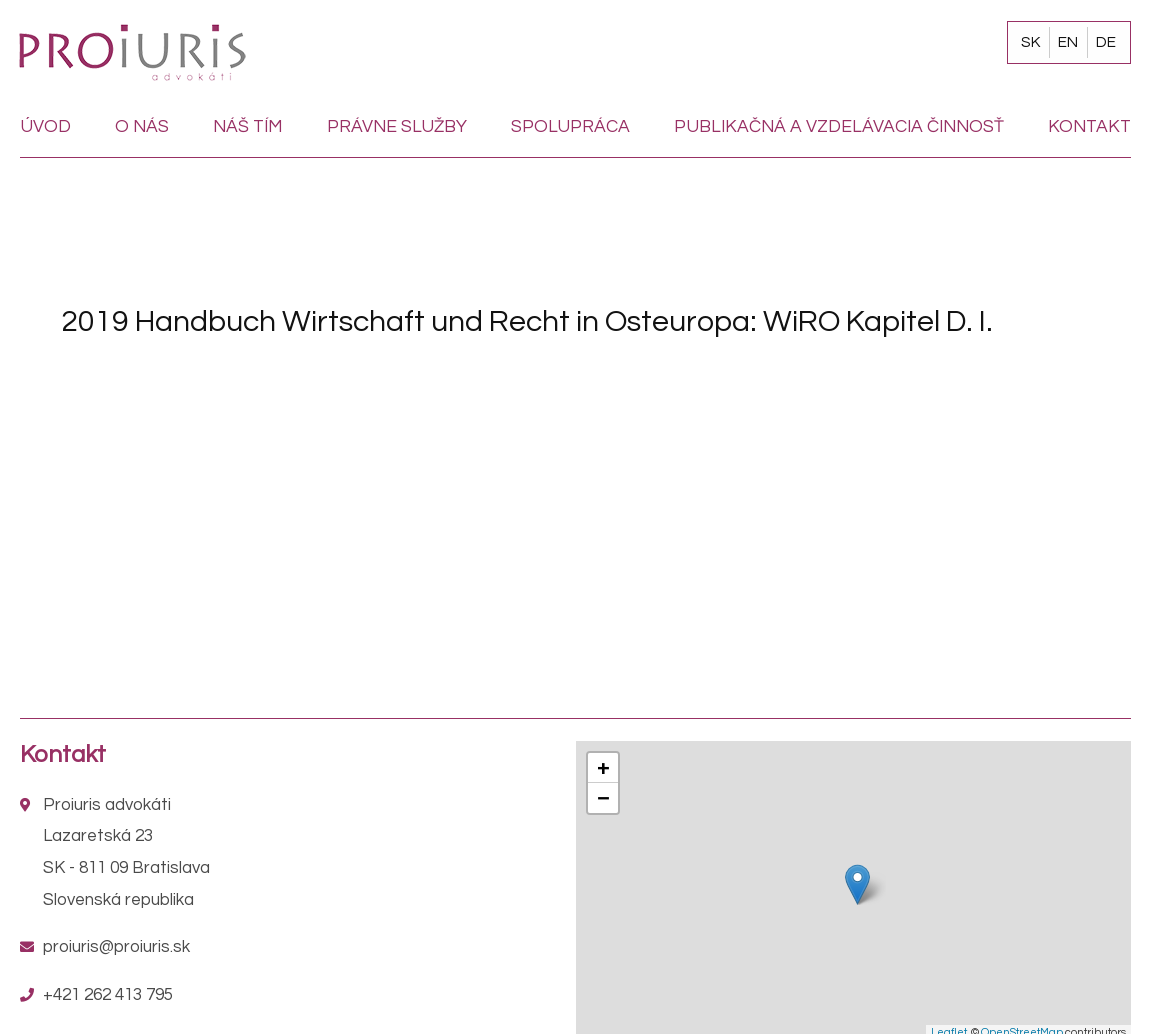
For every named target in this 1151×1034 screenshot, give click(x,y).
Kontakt (1089, 127)
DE (1106, 42)
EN (1068, 42)
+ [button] (603, 767)
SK (1030, 42)
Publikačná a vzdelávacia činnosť (839, 127)
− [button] (603, 797)
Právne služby (397, 127)
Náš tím (248, 127)
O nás (142, 127)
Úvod (45, 127)
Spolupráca (570, 127)
